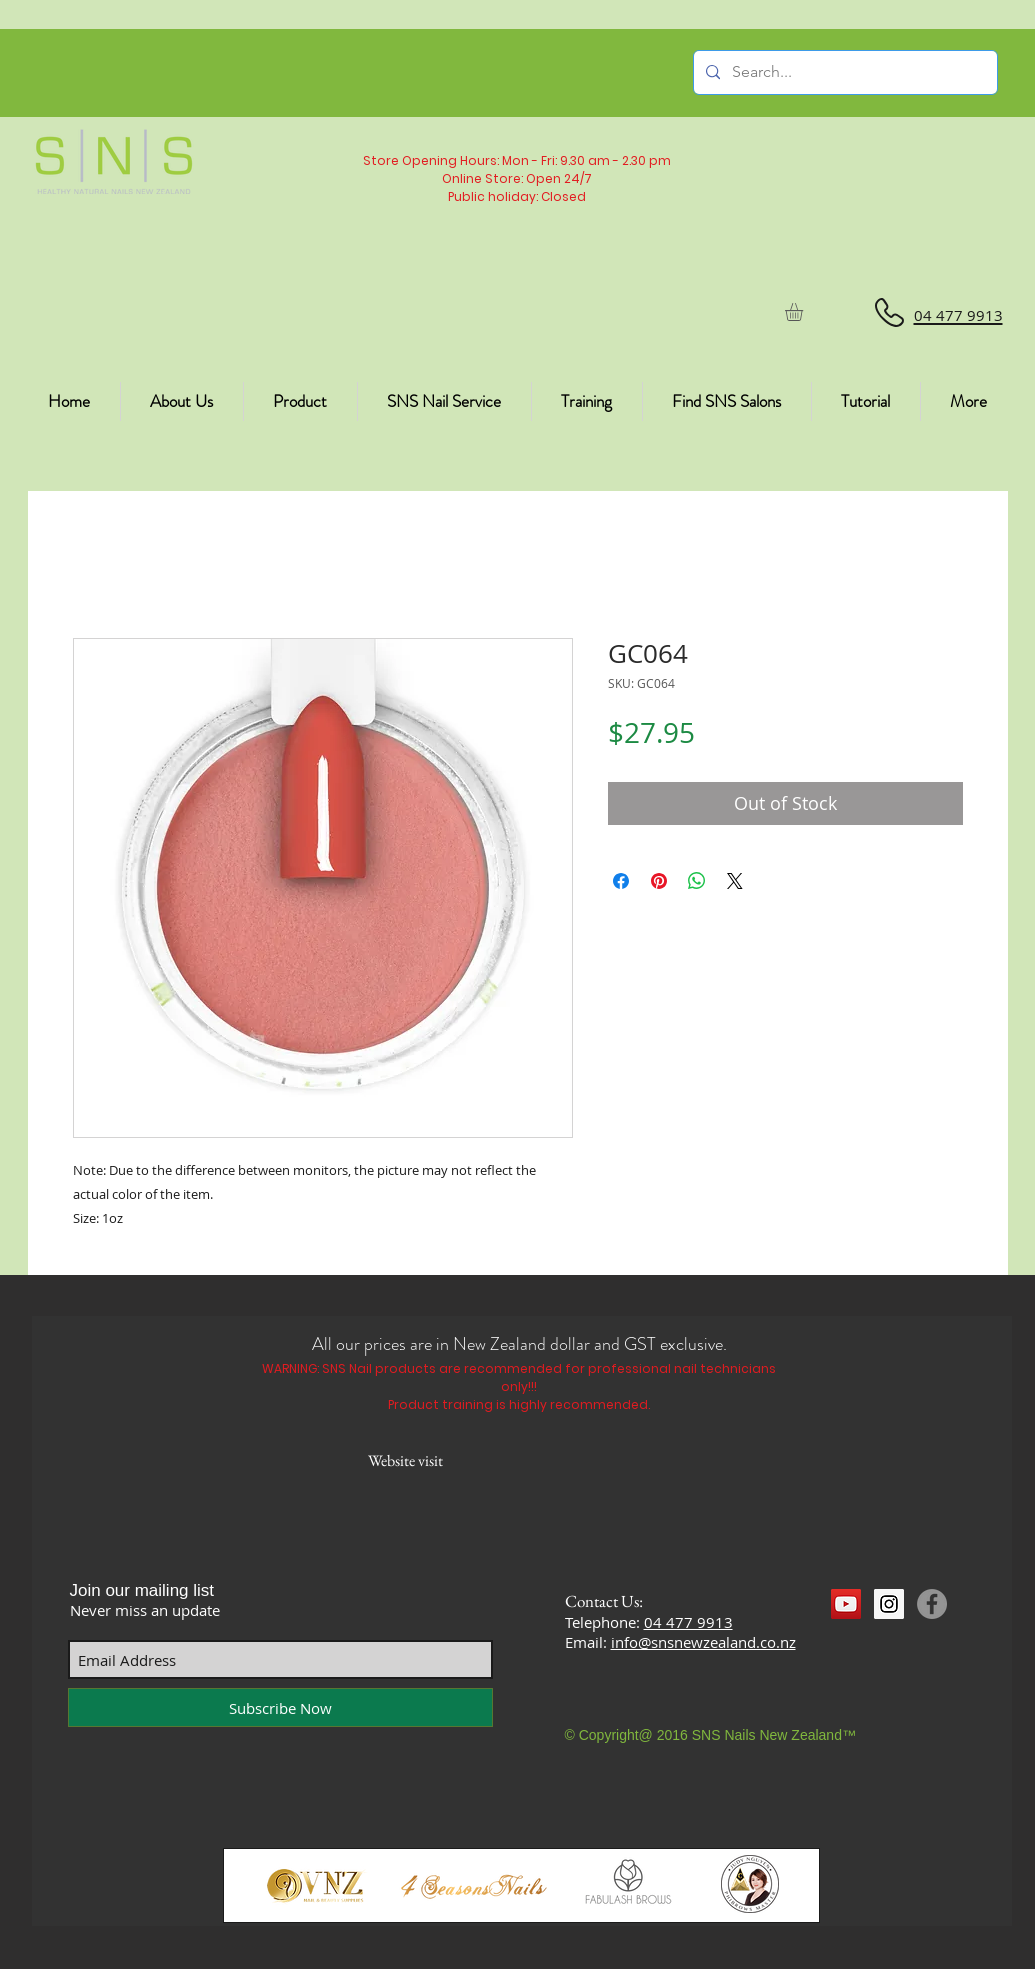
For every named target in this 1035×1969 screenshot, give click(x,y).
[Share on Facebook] (621, 881)
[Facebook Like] (869, 1641)
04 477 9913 (688, 1622)
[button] (804, 312)
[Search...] (843, 72)
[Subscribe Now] (280, 1707)
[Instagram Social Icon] (889, 1604)
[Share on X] (735, 881)
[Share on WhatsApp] (697, 881)
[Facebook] (932, 1604)
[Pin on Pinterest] (659, 881)
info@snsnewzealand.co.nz (703, 1642)
